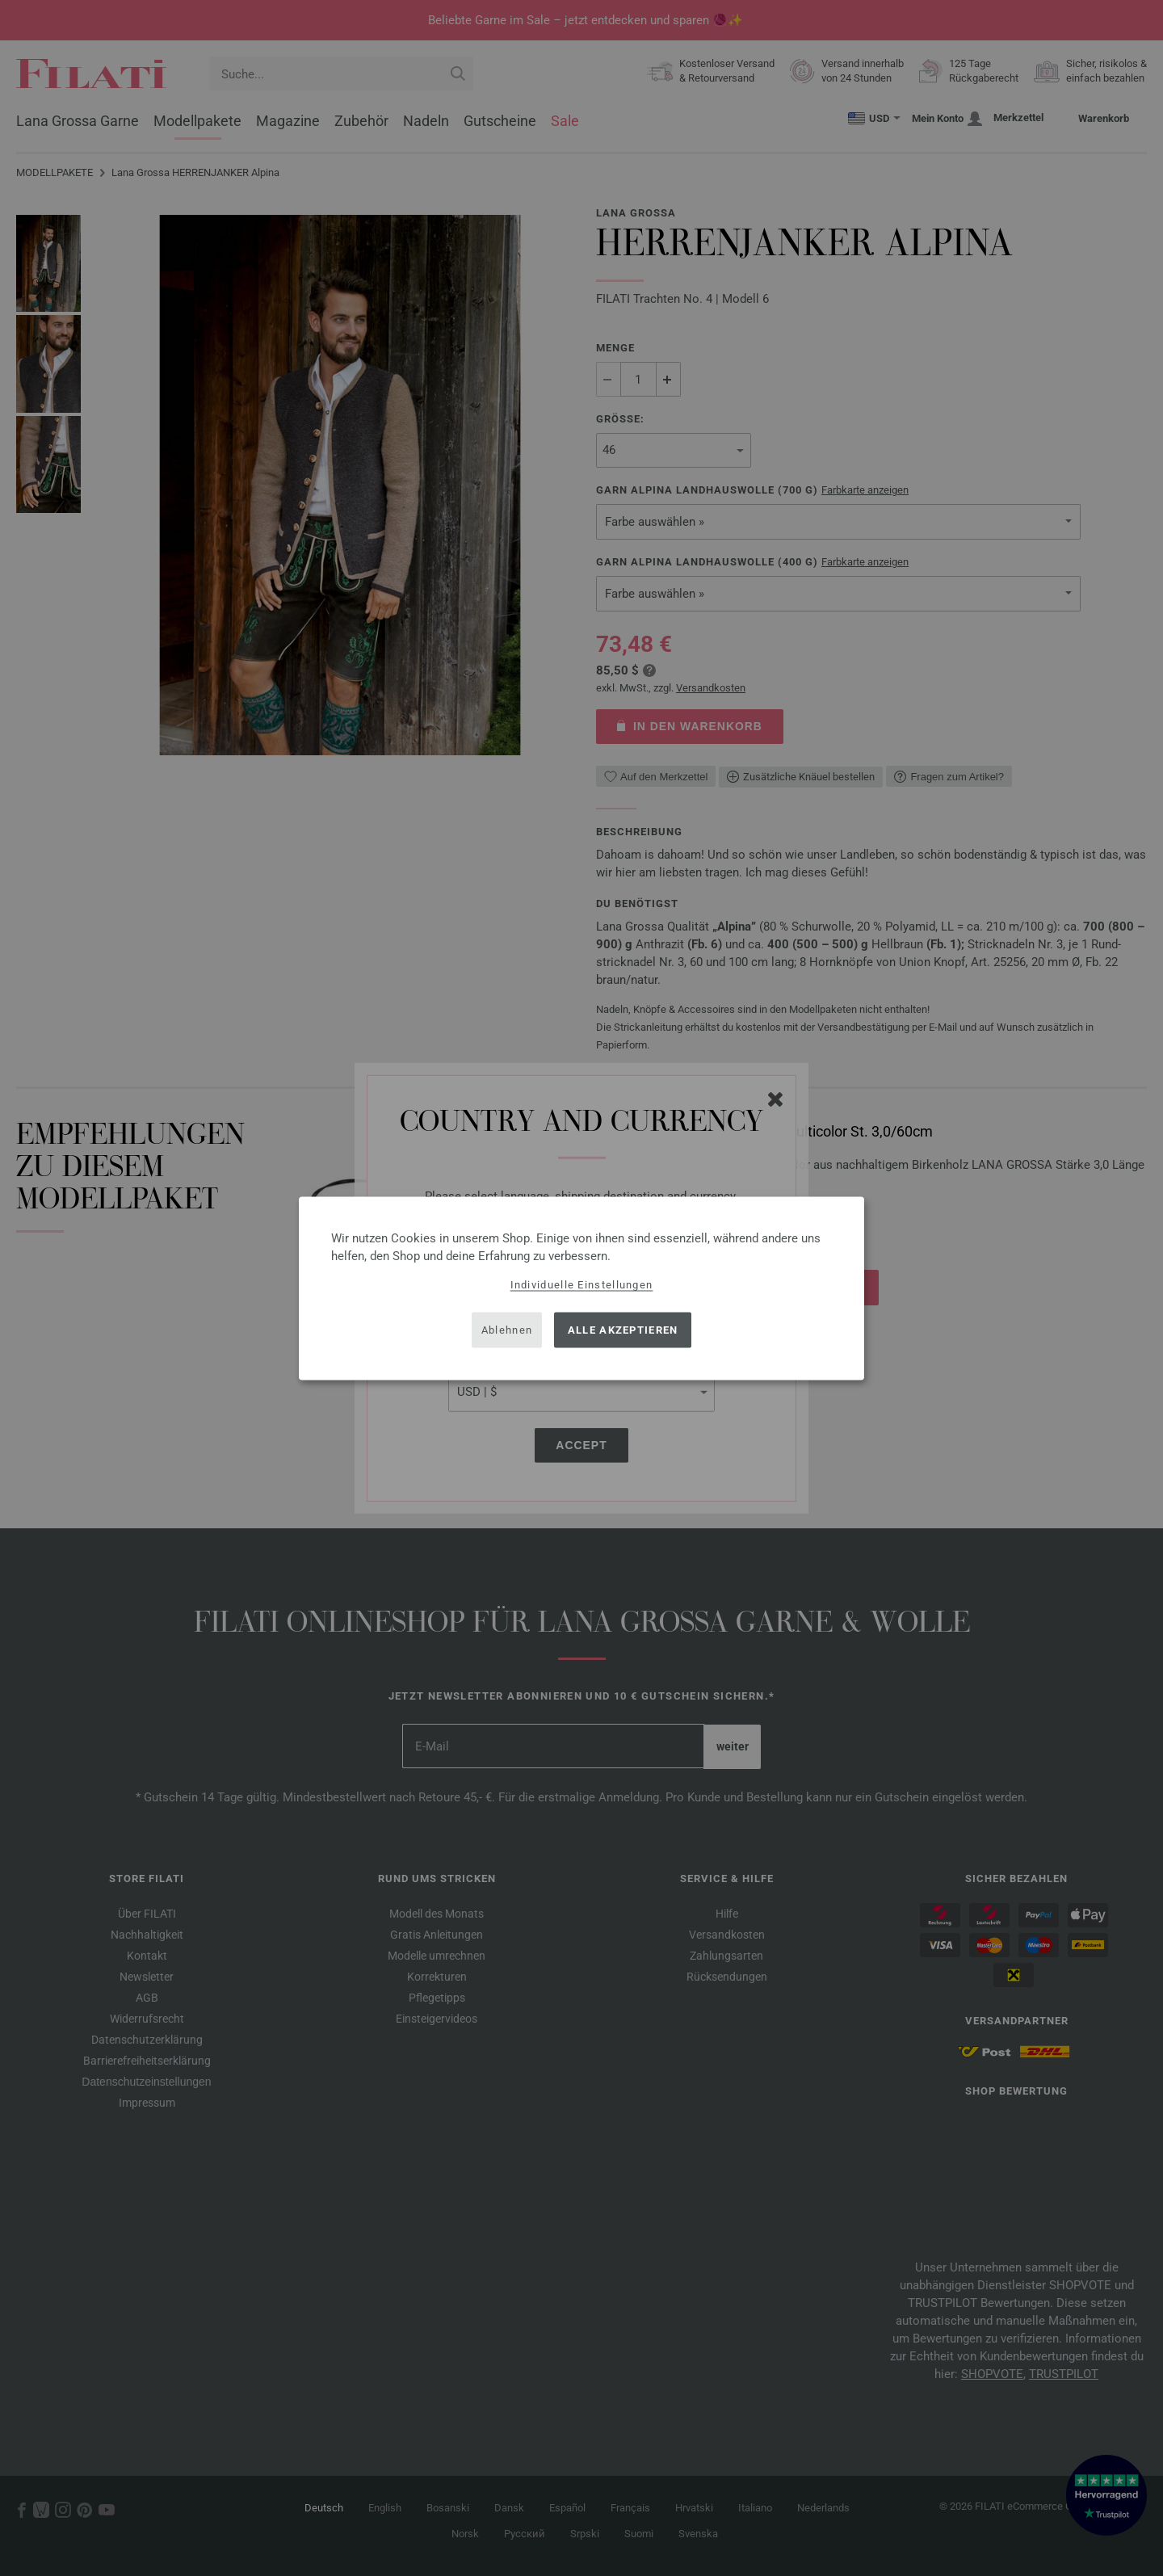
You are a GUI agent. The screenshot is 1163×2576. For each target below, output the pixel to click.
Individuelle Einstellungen (581, 1284)
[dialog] (581, 1288)
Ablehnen (506, 1330)
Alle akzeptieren (623, 1330)
